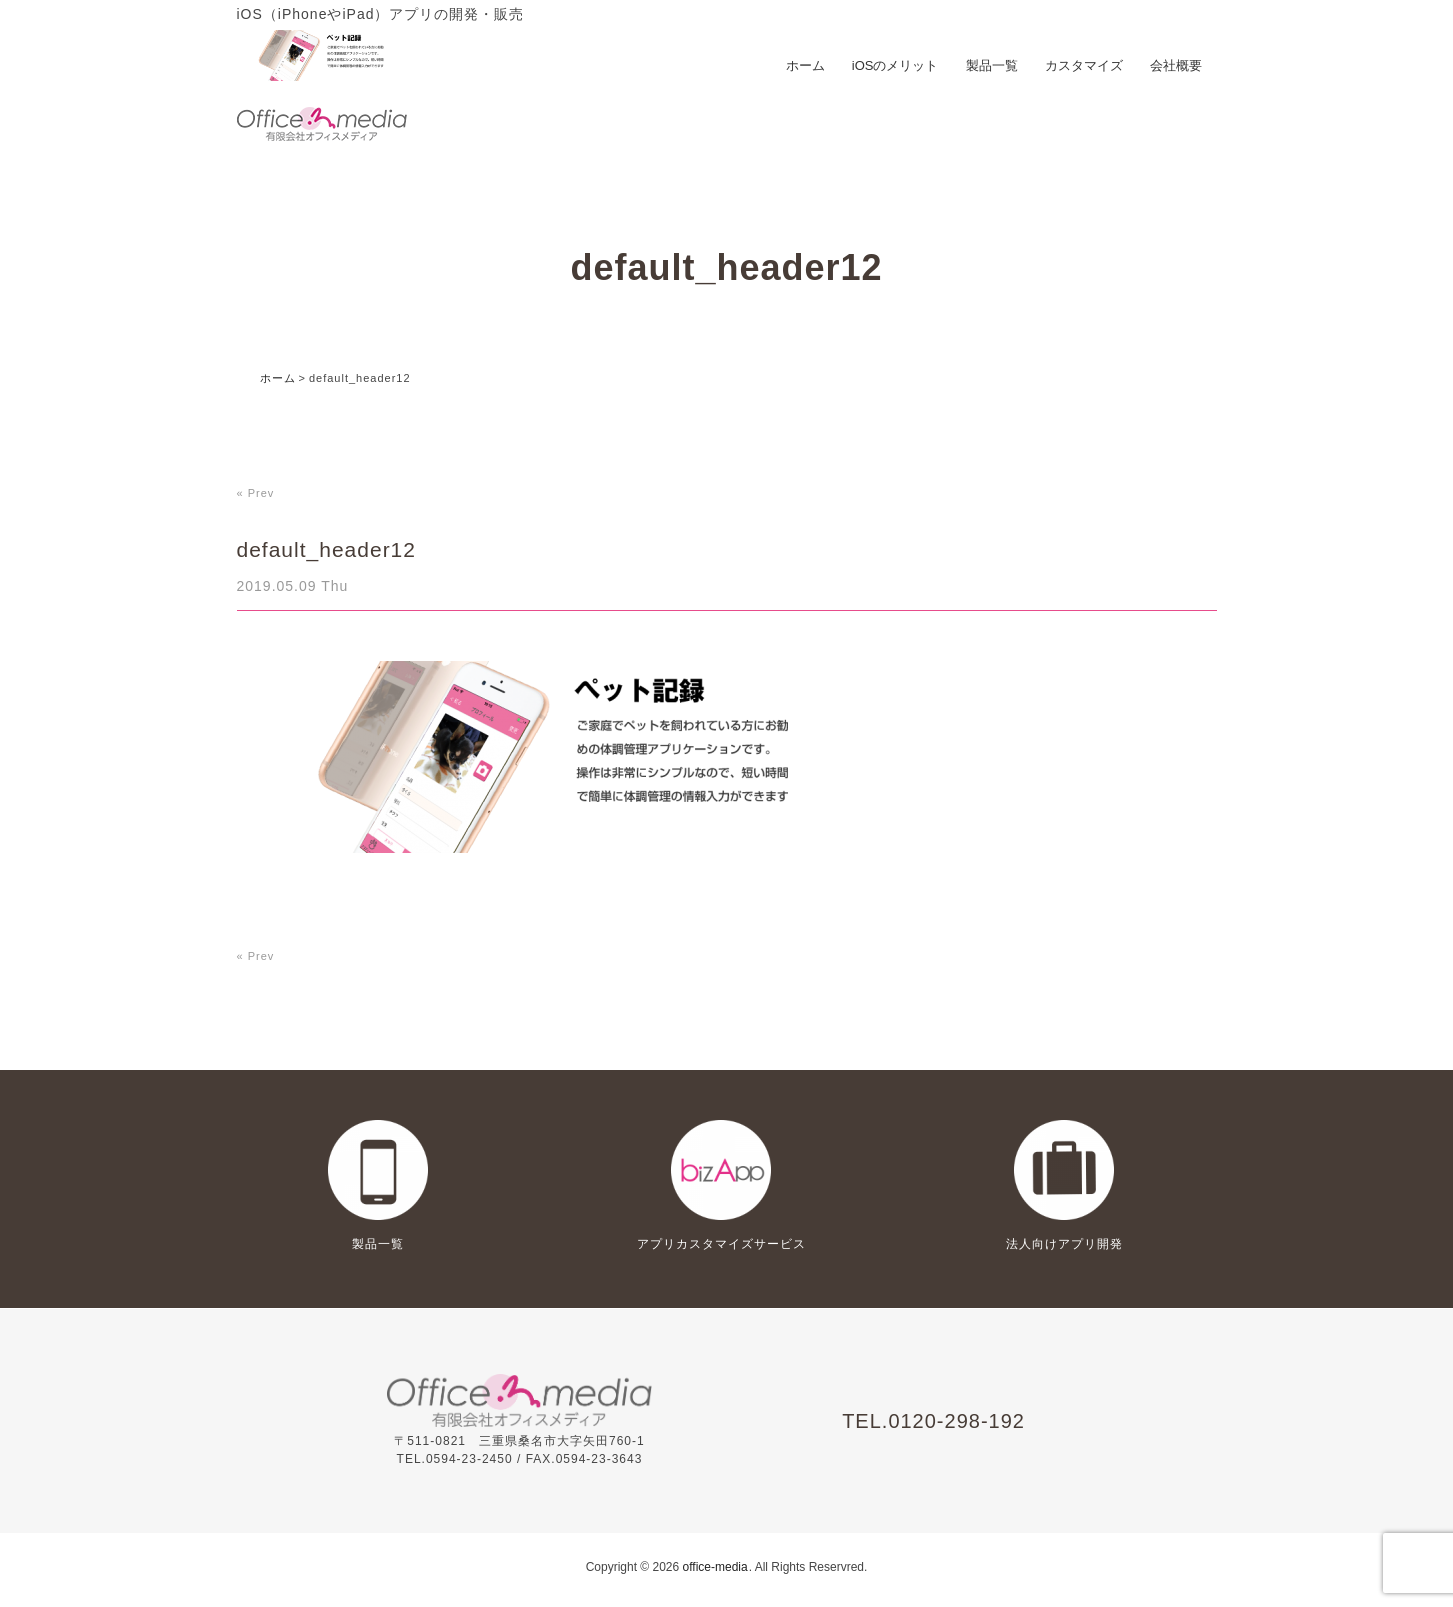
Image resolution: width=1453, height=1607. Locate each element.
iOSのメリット (895, 65)
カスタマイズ (1084, 65)
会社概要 (1176, 65)
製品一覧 (992, 65)
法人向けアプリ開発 (1064, 1244)
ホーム (805, 65)
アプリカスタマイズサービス (721, 1244)
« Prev (256, 493)
